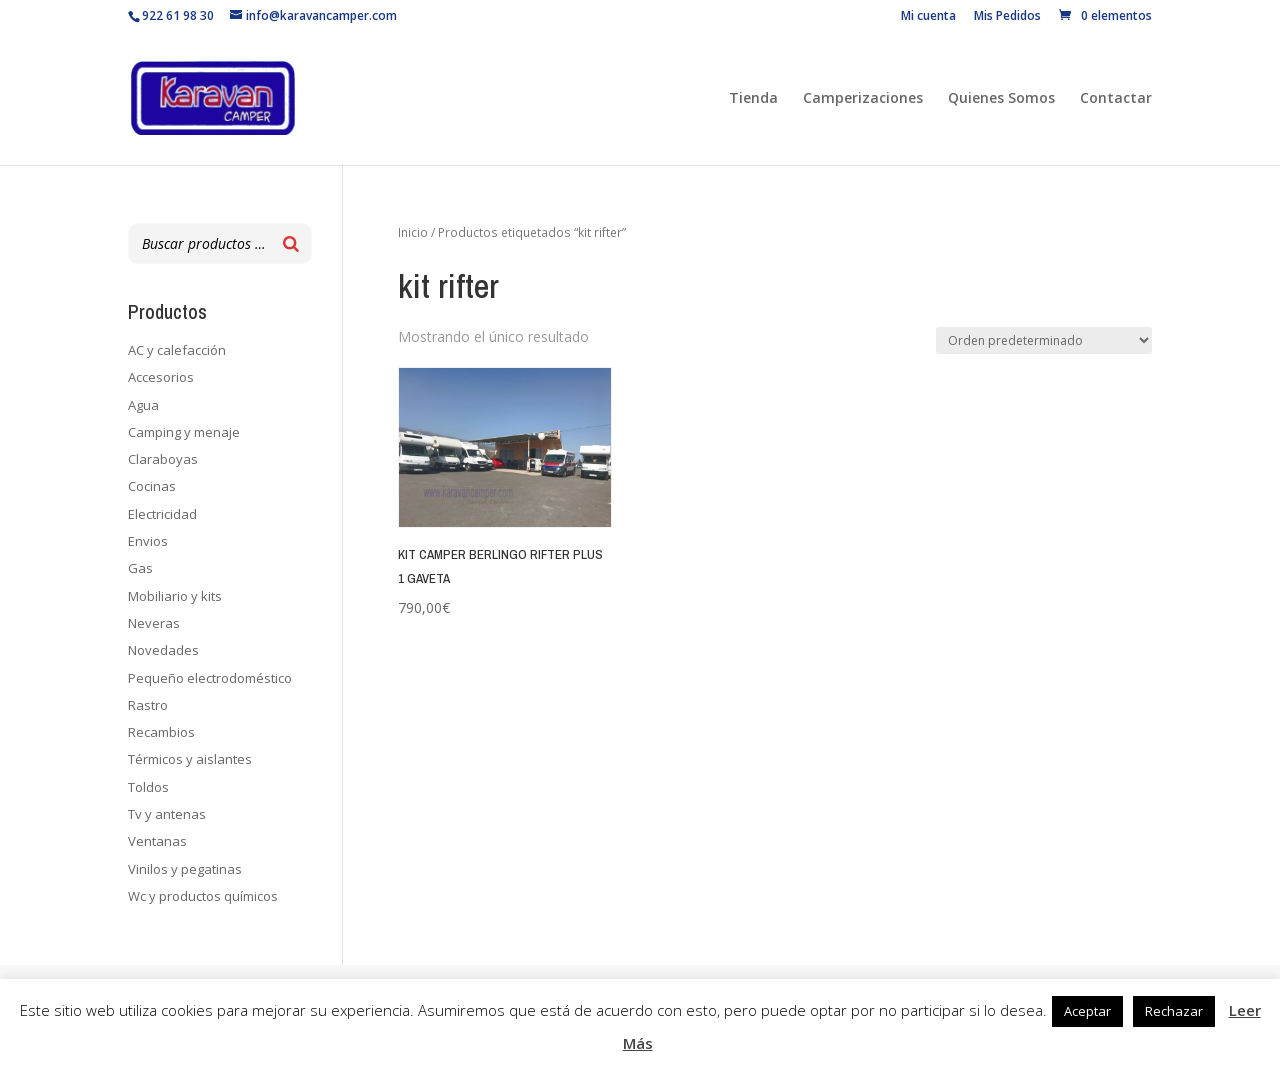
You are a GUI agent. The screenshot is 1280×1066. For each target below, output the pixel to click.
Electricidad (162, 514)
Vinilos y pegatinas (185, 869)
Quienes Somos (1001, 99)
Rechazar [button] (1174, 1011)
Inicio (413, 232)
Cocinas (152, 486)
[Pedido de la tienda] (1044, 340)
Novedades (163, 650)
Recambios (161, 732)
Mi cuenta (928, 17)
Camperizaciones (863, 99)
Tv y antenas (167, 814)
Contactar (1116, 99)
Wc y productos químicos (203, 896)
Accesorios (161, 377)
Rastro (148, 705)
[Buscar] (291, 243)
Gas (140, 568)
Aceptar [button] (1087, 1011)
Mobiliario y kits (175, 596)
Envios (148, 541)
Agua (143, 405)
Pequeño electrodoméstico (210, 678)
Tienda (753, 99)
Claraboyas (163, 459)
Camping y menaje (184, 432)
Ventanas (157, 841)
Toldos (148, 787)
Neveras (154, 623)
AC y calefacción (177, 350)
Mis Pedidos (1007, 17)
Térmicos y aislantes (190, 759)
